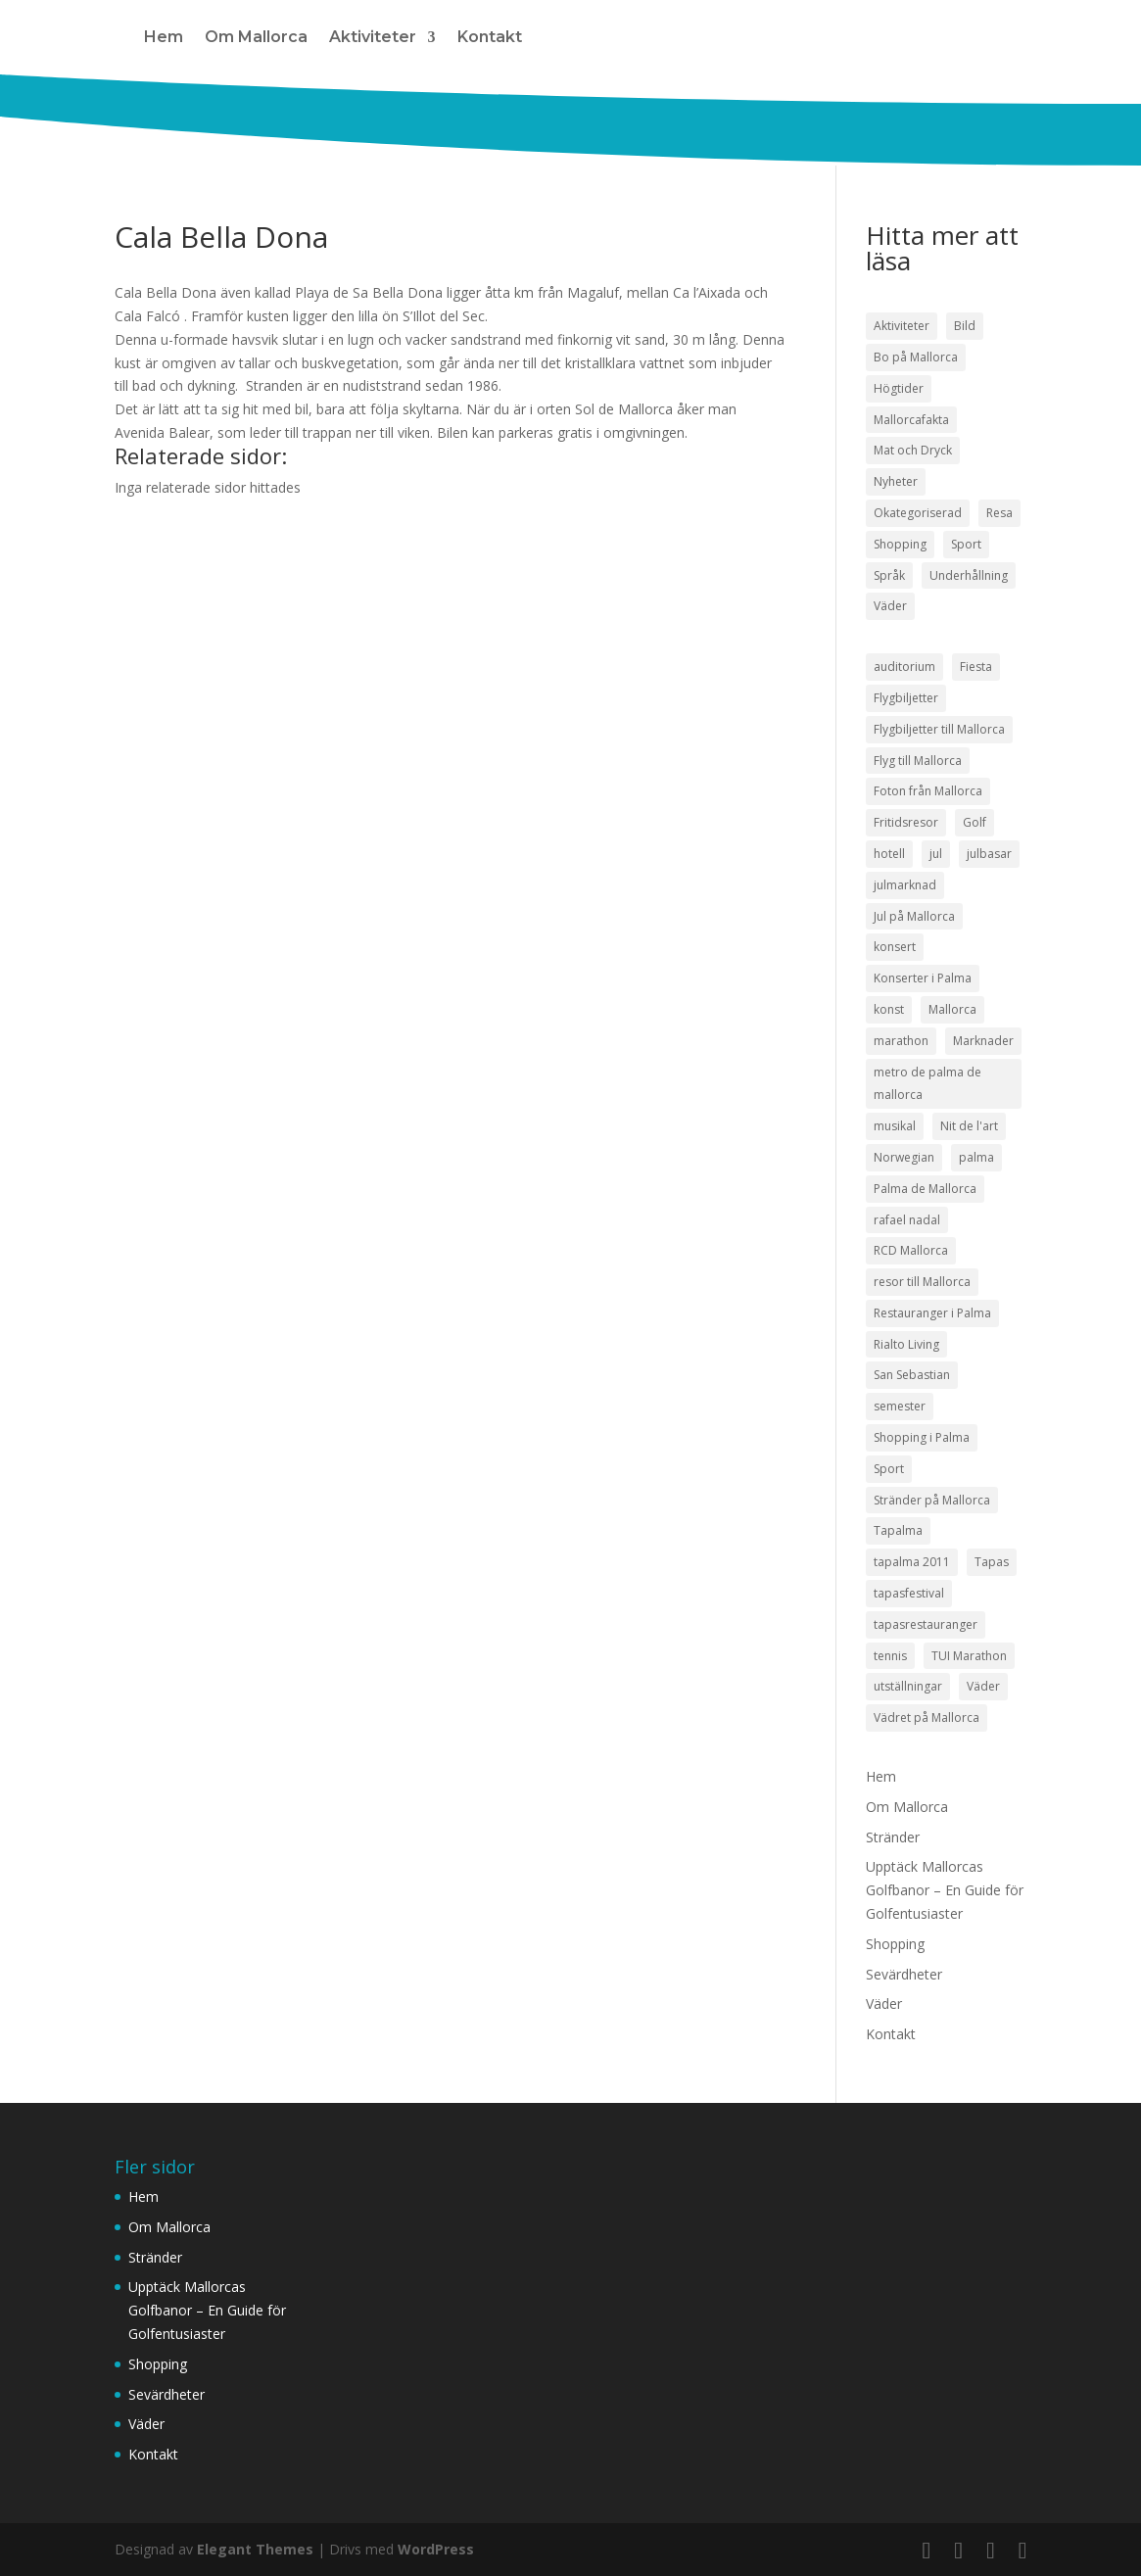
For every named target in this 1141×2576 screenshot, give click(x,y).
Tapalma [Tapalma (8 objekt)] (898, 1530)
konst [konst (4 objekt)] (889, 1009)
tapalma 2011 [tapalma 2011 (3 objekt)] (912, 1561)
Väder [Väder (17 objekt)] (890, 605)
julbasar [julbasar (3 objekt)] (989, 853)
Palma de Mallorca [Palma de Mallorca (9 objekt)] (925, 1188)
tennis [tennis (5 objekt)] (890, 1655)
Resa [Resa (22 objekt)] (999, 512)
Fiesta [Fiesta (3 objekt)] (976, 666)
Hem (163, 36)
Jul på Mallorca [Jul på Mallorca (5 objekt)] (914, 916)
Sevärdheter (904, 1974)
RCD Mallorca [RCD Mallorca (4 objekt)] (911, 1250)
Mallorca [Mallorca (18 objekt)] (952, 1009)
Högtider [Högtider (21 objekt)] (899, 388)
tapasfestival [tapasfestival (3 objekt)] (909, 1593)
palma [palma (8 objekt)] (976, 1157)
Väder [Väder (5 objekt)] (983, 1686)
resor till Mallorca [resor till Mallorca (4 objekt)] (922, 1281)
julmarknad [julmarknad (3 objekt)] (905, 885)
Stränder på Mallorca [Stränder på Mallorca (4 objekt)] (932, 1500)
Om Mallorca (256, 36)
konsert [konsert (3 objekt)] (895, 946)
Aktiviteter (372, 36)
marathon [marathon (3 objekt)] (901, 1040)
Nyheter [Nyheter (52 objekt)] (896, 481)
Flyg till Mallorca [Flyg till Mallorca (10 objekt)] (918, 760)
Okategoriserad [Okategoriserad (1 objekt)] (918, 512)
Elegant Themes (255, 2549)
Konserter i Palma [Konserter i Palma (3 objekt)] (923, 978)
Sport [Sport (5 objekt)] (889, 1468)
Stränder (893, 1837)
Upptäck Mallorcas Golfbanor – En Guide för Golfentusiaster (944, 1890)
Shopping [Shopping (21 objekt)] (900, 544)
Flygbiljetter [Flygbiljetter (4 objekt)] (906, 698)
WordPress (436, 2549)
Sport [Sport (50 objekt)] (966, 544)
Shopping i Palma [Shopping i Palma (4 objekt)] (922, 1437)
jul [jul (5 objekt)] (935, 853)
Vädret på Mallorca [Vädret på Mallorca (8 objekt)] (926, 1717)
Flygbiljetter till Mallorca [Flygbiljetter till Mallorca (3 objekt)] (939, 729)
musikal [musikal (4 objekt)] (895, 1126)
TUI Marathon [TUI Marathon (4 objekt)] (969, 1655)
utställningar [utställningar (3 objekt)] (908, 1686)
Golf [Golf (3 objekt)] (974, 822)
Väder (884, 2003)
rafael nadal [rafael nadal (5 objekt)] (907, 1220)
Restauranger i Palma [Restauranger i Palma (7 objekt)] (932, 1313)
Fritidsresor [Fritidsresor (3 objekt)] (906, 822)
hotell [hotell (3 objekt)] (889, 853)
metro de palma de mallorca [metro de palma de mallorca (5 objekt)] (927, 1084)
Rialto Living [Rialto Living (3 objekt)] (906, 1344)
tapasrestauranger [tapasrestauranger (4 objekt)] (925, 1624)
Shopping (895, 1943)
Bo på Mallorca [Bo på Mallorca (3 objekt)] (916, 357)
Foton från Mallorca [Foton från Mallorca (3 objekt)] (928, 791)
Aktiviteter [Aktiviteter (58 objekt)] (901, 325)
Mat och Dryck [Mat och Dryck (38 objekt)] (913, 450)
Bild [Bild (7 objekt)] (964, 325)
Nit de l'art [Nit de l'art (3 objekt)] (969, 1126)
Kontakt (489, 36)
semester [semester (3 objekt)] (900, 1406)
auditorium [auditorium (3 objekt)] (904, 666)
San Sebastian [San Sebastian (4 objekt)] (912, 1374)
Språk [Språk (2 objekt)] (889, 575)
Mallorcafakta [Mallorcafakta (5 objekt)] (911, 419)
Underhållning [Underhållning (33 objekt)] (968, 575)
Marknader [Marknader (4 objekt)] (983, 1040)
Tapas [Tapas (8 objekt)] (992, 1561)
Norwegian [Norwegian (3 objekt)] (904, 1157)
